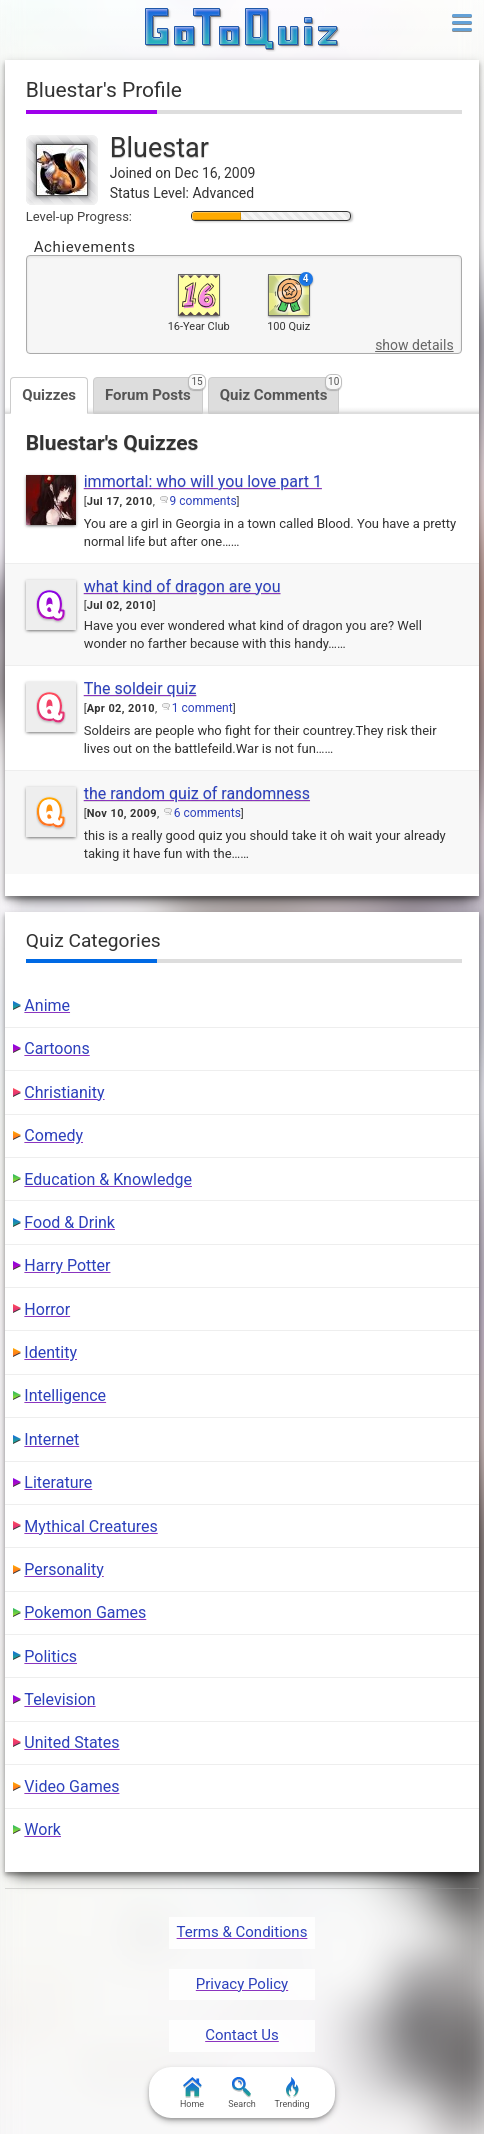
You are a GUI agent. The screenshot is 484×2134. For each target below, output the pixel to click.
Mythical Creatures (90, 1526)
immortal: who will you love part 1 (203, 481)
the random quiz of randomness (197, 793)
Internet (51, 1439)
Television (59, 1699)
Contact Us (242, 2035)
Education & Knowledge (108, 1179)
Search (242, 2093)
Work (42, 1829)
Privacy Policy (242, 1984)
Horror (47, 1309)
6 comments (207, 813)
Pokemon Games (85, 1612)
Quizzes (49, 395)
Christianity (64, 1092)
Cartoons (56, 1048)
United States (71, 1742)
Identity (50, 1352)
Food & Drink (69, 1222)
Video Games (71, 1786)
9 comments (203, 501)
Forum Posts (154, 390)
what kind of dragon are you (182, 586)
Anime (47, 1005)
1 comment (202, 708)
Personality (63, 1569)
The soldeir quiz (140, 688)
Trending (291, 2093)
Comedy (53, 1135)
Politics (50, 1656)
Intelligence (65, 1395)
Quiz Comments (280, 390)
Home (192, 2093)
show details (414, 345)
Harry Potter (67, 1265)
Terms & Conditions (242, 1932)
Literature (58, 1482)
